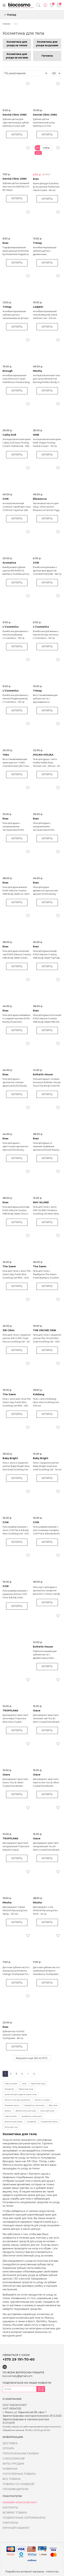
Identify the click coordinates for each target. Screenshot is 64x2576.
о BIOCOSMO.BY (14, 2458)
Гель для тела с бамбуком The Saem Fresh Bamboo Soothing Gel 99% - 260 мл (46, 1274)
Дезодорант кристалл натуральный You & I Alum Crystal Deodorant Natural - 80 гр (46, 1846)
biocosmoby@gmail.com (17, 2376)
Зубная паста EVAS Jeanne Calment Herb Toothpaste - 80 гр (15, 2034)
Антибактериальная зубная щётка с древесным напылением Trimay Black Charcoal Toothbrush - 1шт (44, 251)
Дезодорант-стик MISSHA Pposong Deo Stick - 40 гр (45, 1910)
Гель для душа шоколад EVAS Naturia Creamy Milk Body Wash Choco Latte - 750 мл (16, 1210)
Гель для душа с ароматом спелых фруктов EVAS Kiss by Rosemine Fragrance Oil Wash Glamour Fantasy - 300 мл (16, 1082)
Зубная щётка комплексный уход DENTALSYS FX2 (43, 122)
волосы (7, 2111)
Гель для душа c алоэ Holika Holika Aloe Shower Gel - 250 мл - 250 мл (47, 763)
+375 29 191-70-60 (19, 2359)
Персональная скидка (21, 2453)
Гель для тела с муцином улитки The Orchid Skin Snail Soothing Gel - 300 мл (47, 1338)
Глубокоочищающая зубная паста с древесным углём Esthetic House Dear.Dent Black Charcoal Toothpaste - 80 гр (47, 1655)
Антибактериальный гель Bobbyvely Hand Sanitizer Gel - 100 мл (45, 314)
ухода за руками (49, 2225)
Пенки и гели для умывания (17, 2100)
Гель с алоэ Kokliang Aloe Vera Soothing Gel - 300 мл (46, 1402)
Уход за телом (10, 2116)
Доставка (10, 2443)
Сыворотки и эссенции (34, 2105)
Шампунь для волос (13, 2122)
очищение (31, 2122)
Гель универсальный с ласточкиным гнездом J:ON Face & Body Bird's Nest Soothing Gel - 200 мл (46, 1530)
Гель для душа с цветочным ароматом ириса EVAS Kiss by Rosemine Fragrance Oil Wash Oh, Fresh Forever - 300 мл (16, 1146)
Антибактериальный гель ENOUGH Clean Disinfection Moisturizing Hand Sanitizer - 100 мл (16, 379)
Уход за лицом (10, 2083)
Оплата (8, 2448)
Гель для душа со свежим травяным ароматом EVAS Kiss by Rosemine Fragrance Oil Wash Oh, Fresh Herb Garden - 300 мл (46, 1146)
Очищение (9, 2089)
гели (28, 2180)
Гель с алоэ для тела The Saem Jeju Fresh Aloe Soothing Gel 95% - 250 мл (17, 1402)
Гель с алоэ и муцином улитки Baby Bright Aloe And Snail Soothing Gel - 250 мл (16, 1466)
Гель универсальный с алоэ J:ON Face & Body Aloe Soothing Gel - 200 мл (16, 1530)
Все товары (12, 2479)
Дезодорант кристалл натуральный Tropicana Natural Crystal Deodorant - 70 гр (16, 1846)
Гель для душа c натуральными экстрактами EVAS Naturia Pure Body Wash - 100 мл (17, 826)
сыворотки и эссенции (31, 2116)
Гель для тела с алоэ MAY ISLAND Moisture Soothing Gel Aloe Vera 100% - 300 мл (46, 1210)
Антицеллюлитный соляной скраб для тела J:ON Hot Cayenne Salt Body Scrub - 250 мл (17, 507)
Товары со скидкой (18, 2484)
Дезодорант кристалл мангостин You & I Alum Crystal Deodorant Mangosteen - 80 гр (46, 1783)
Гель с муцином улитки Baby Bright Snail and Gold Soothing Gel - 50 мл (47, 1466)
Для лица (53, 2105)
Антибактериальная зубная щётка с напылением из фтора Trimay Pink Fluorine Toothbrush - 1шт (15, 315)
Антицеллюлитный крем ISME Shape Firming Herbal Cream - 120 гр (47, 442)
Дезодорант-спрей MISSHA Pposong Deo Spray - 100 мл (15, 1910)
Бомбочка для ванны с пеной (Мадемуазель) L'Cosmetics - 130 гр (16, 698)
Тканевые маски (11, 2105)
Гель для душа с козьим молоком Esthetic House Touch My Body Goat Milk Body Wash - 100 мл (47, 1082)
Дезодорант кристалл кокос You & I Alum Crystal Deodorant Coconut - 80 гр (15, 1783)
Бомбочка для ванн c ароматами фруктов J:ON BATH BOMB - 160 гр (47, 570)
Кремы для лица (26, 2089)
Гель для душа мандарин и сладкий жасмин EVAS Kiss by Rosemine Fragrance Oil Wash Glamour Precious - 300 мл (16, 1018)
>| (34, 2073)
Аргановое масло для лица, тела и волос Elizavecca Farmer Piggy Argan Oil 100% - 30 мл (46, 507)
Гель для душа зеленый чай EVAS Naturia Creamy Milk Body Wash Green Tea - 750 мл (17, 954)
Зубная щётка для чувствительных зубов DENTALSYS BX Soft (16, 122)
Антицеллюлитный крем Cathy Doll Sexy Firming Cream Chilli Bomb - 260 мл (17, 443)
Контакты (10, 2507)
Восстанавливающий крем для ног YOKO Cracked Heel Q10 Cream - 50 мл (17, 763)
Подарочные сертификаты (24, 2517)
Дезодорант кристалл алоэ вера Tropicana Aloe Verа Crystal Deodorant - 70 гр (15, 1718)
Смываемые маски (49, 2122)
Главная (6, 24)
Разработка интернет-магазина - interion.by (32, 2571)
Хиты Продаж (13, 2463)
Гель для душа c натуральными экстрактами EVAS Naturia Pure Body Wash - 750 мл (47, 826)
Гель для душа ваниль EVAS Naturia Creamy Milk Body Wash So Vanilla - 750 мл (17, 891)
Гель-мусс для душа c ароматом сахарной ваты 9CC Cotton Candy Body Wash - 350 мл (46, 1591)
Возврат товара (15, 2512)
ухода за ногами (45, 2241)
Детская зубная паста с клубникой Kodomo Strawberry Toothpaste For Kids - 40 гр (46, 1971)
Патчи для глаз (11, 2127)
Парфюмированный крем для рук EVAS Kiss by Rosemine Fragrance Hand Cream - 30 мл (16, 251)
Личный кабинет (16, 2527)
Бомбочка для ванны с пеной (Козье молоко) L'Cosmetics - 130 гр (46, 634)
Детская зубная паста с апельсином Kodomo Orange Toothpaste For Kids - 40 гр (16, 1971)
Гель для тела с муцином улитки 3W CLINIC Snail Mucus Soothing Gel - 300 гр (17, 1338)
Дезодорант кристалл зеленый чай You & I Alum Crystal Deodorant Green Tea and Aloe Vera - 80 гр (46, 1718)
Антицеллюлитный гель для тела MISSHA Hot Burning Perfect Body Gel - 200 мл (47, 379)
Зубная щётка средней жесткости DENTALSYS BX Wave (16, 186)
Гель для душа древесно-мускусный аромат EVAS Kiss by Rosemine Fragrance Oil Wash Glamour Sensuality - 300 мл (47, 891)
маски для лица (47, 2111)
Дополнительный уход (26, 2111)
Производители (16, 2489)
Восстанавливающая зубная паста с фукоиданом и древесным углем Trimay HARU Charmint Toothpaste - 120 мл (45, 699)
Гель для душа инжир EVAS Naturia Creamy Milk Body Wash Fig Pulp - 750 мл (47, 954)
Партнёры (10, 2522)
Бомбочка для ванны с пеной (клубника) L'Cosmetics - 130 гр (16, 634)
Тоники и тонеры (42, 2100)
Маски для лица (38, 2083)
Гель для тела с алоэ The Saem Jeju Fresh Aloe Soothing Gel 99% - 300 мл (17, 1274)
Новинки (10, 2468)
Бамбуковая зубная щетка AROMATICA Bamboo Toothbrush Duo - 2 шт (17, 571)
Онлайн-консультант (20, 2502)
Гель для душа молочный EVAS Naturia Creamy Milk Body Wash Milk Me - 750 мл (47, 1018)
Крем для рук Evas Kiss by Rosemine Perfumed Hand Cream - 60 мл (46, 186)
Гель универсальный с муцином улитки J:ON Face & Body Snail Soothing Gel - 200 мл (15, 1594)
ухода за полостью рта (39, 2260)
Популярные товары (19, 2473)
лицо (24, 2083)
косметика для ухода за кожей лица (20, 2094)
